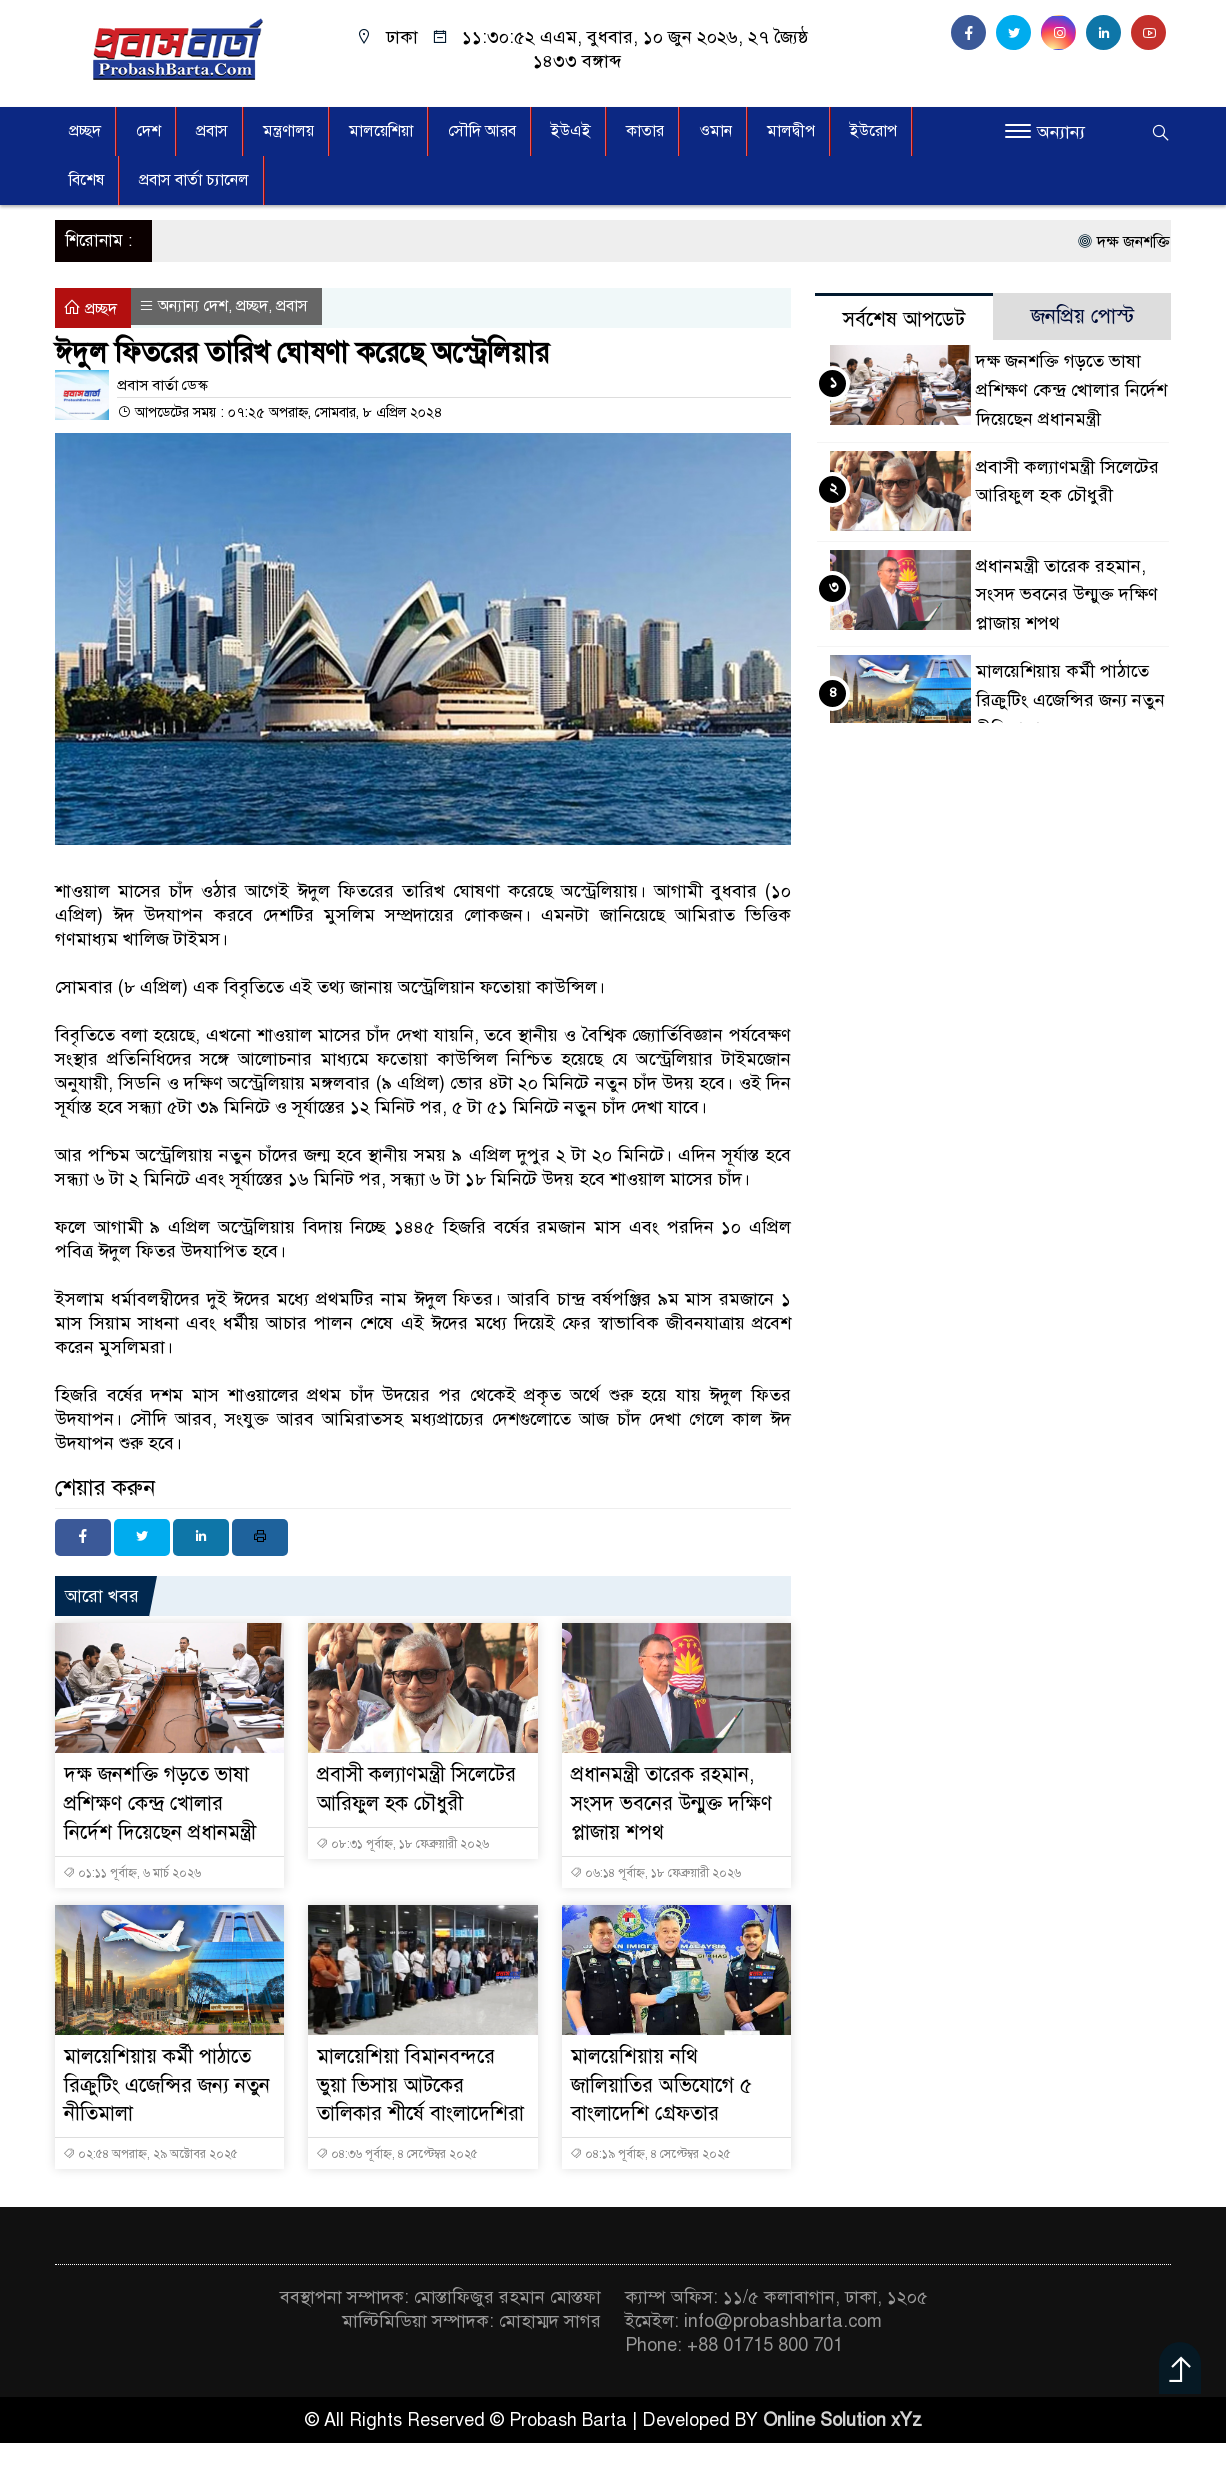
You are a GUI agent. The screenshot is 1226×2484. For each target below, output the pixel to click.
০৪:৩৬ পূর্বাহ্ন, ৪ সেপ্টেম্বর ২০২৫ (397, 2154)
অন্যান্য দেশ (193, 306)
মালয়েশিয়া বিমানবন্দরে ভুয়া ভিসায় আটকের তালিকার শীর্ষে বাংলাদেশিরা (420, 2085)
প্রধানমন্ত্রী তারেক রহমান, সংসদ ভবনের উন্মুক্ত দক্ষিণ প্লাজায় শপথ (671, 1803)
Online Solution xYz (842, 2420)
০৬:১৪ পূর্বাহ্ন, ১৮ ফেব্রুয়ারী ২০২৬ (655, 1873)
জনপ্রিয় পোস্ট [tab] (1082, 316)
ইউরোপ (873, 131)
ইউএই (571, 131)
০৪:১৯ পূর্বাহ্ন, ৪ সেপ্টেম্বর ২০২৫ (650, 2154)
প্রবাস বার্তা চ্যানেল (194, 180)
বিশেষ (86, 180)
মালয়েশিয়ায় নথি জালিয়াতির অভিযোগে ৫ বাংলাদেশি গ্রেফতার (661, 2085)
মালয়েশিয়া (381, 131)
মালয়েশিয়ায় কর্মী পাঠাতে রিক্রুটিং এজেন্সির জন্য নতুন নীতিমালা (167, 2085)
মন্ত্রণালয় (288, 131)
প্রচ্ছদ (85, 131)
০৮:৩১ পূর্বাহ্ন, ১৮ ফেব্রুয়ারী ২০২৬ (402, 1844)
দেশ (148, 131)
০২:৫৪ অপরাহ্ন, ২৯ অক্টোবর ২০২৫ (150, 2154)
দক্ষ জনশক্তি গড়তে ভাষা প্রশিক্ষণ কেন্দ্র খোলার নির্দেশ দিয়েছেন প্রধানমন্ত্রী (160, 1803)
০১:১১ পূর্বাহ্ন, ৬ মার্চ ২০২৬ (132, 1873)
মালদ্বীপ (791, 131)
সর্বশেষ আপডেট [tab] (904, 319)
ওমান (715, 131)
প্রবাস (212, 131)
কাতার (645, 131)
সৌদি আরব (482, 131)
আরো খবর (102, 1596)
